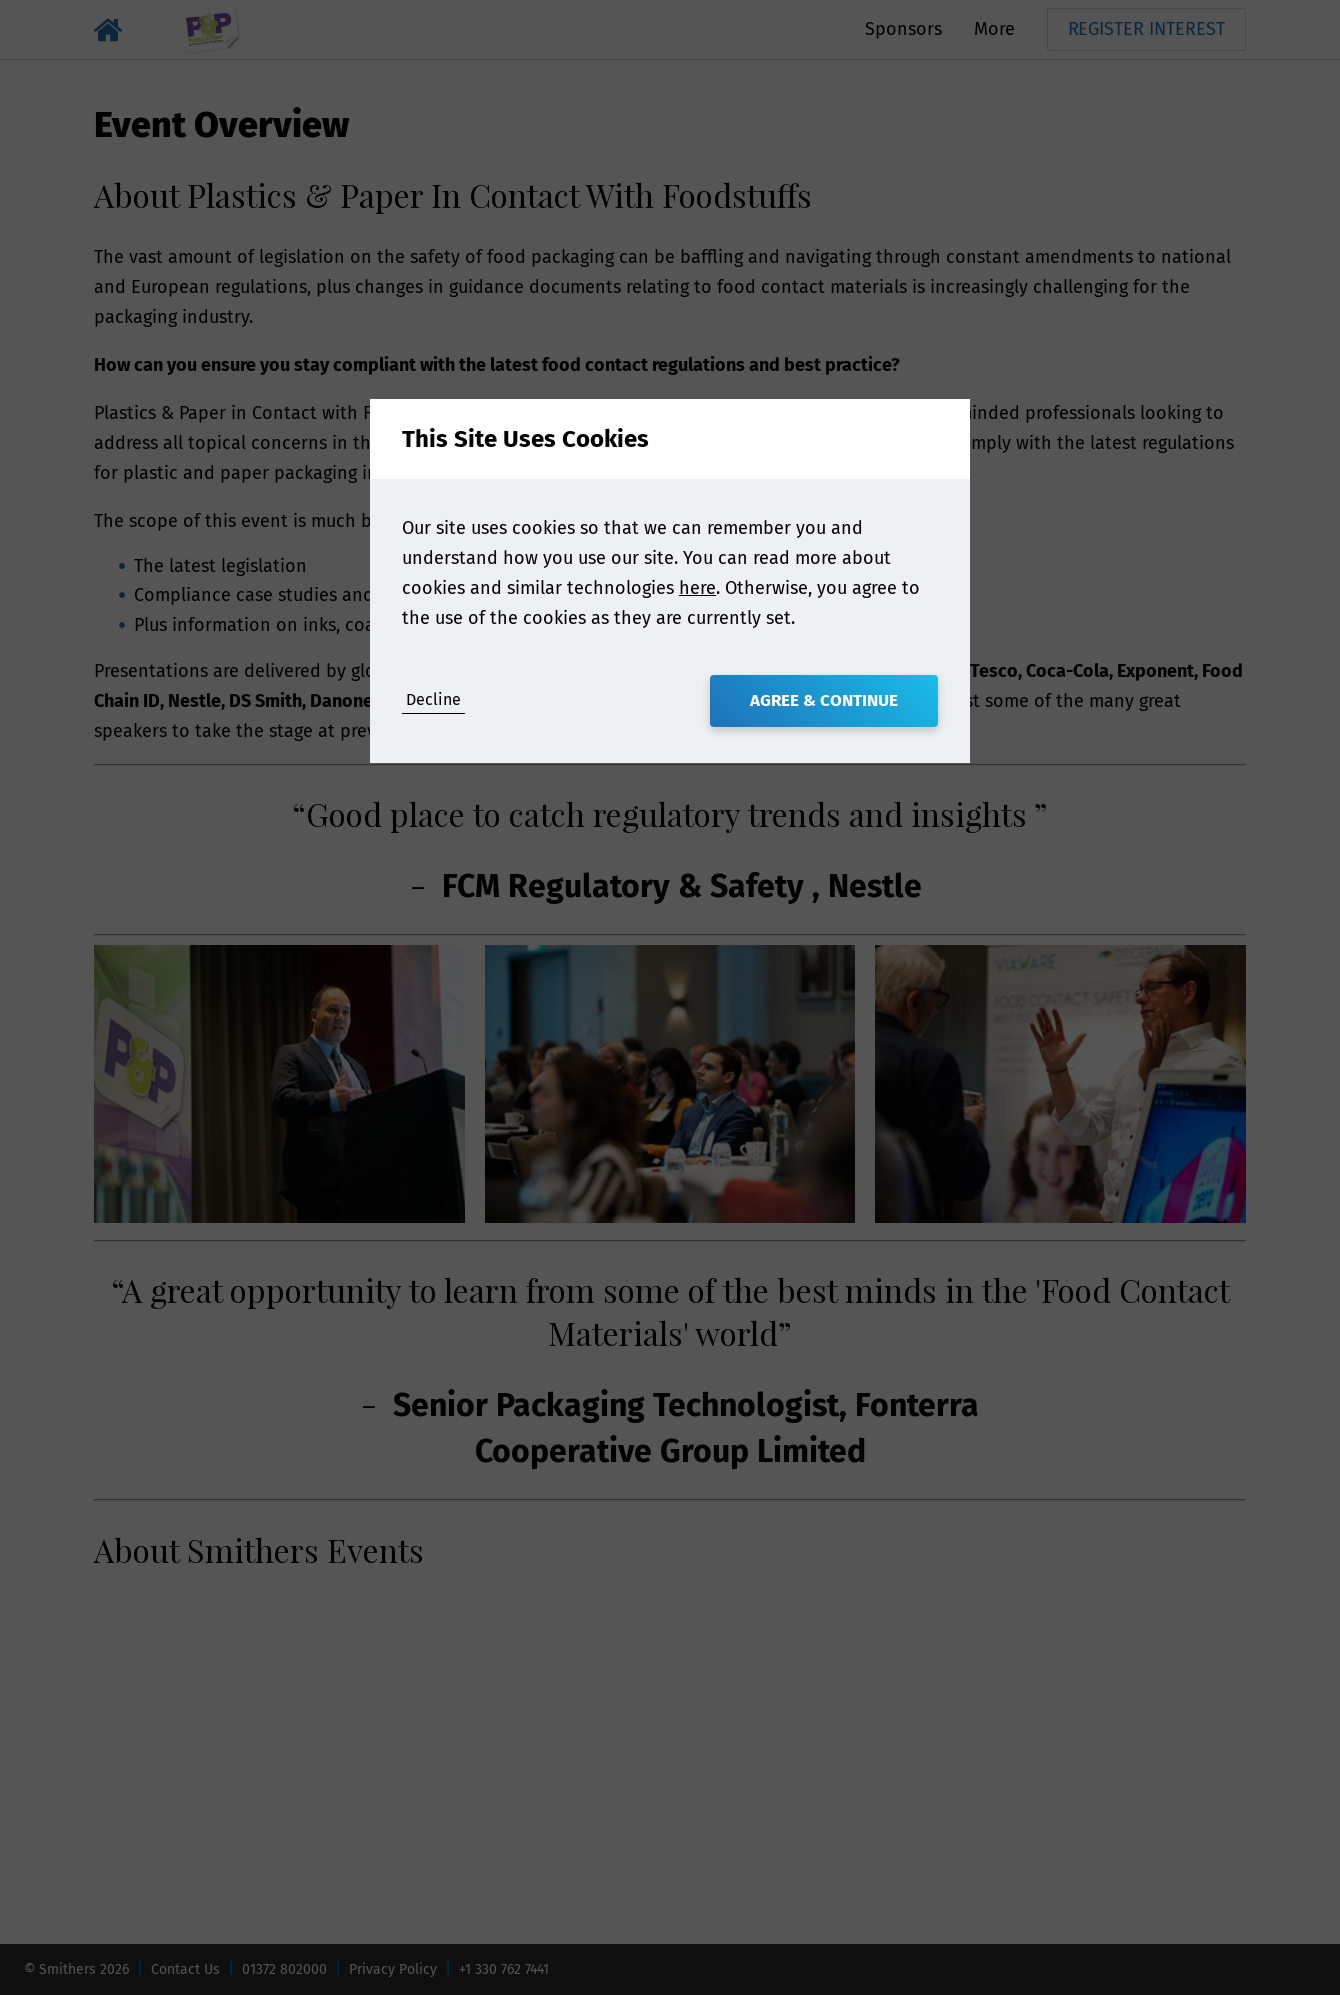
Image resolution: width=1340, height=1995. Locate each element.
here (697, 588)
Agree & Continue (824, 700)
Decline (433, 699)
